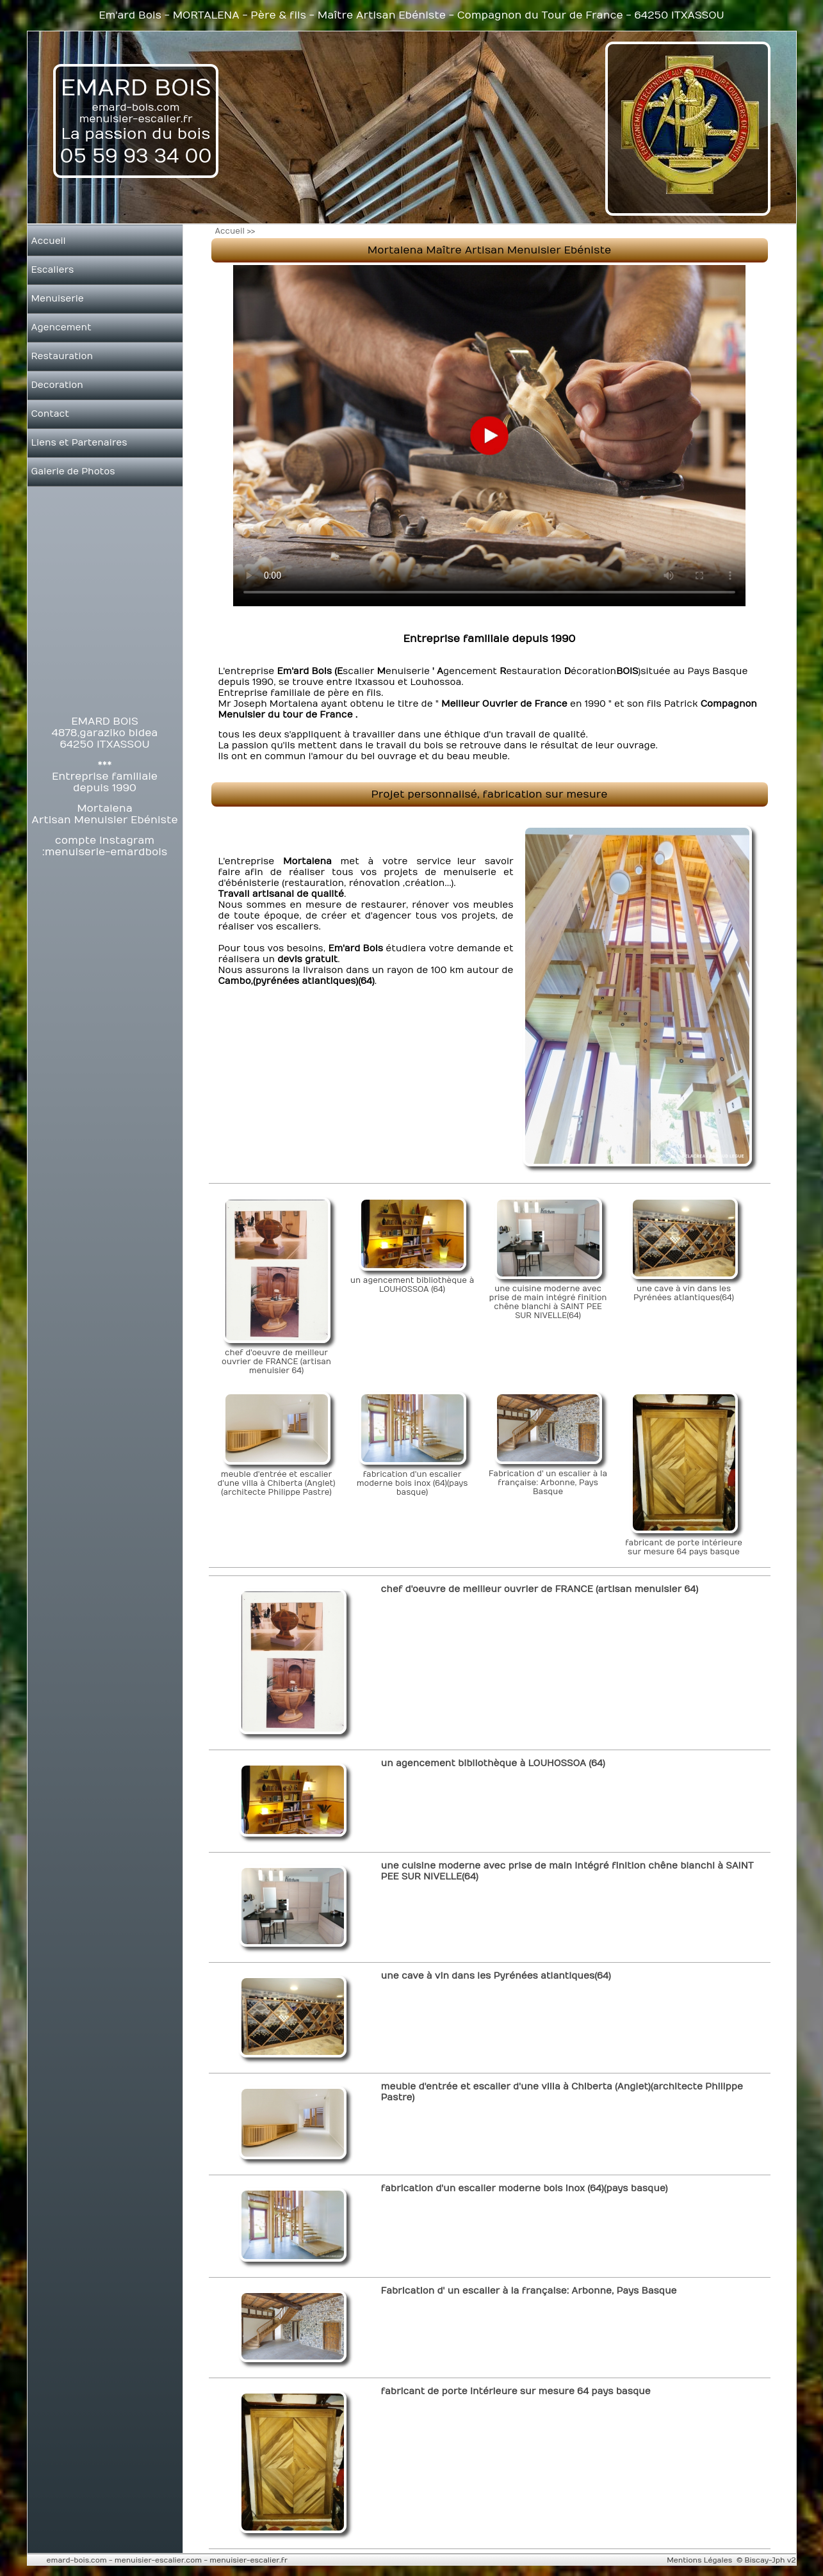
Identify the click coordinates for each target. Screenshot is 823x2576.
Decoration (57, 385)
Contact (50, 413)
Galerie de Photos (73, 471)
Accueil (48, 241)
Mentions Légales (699, 2560)
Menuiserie (57, 298)
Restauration (62, 356)
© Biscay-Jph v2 (766, 2560)
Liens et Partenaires (79, 442)
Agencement (61, 327)
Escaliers (52, 269)
